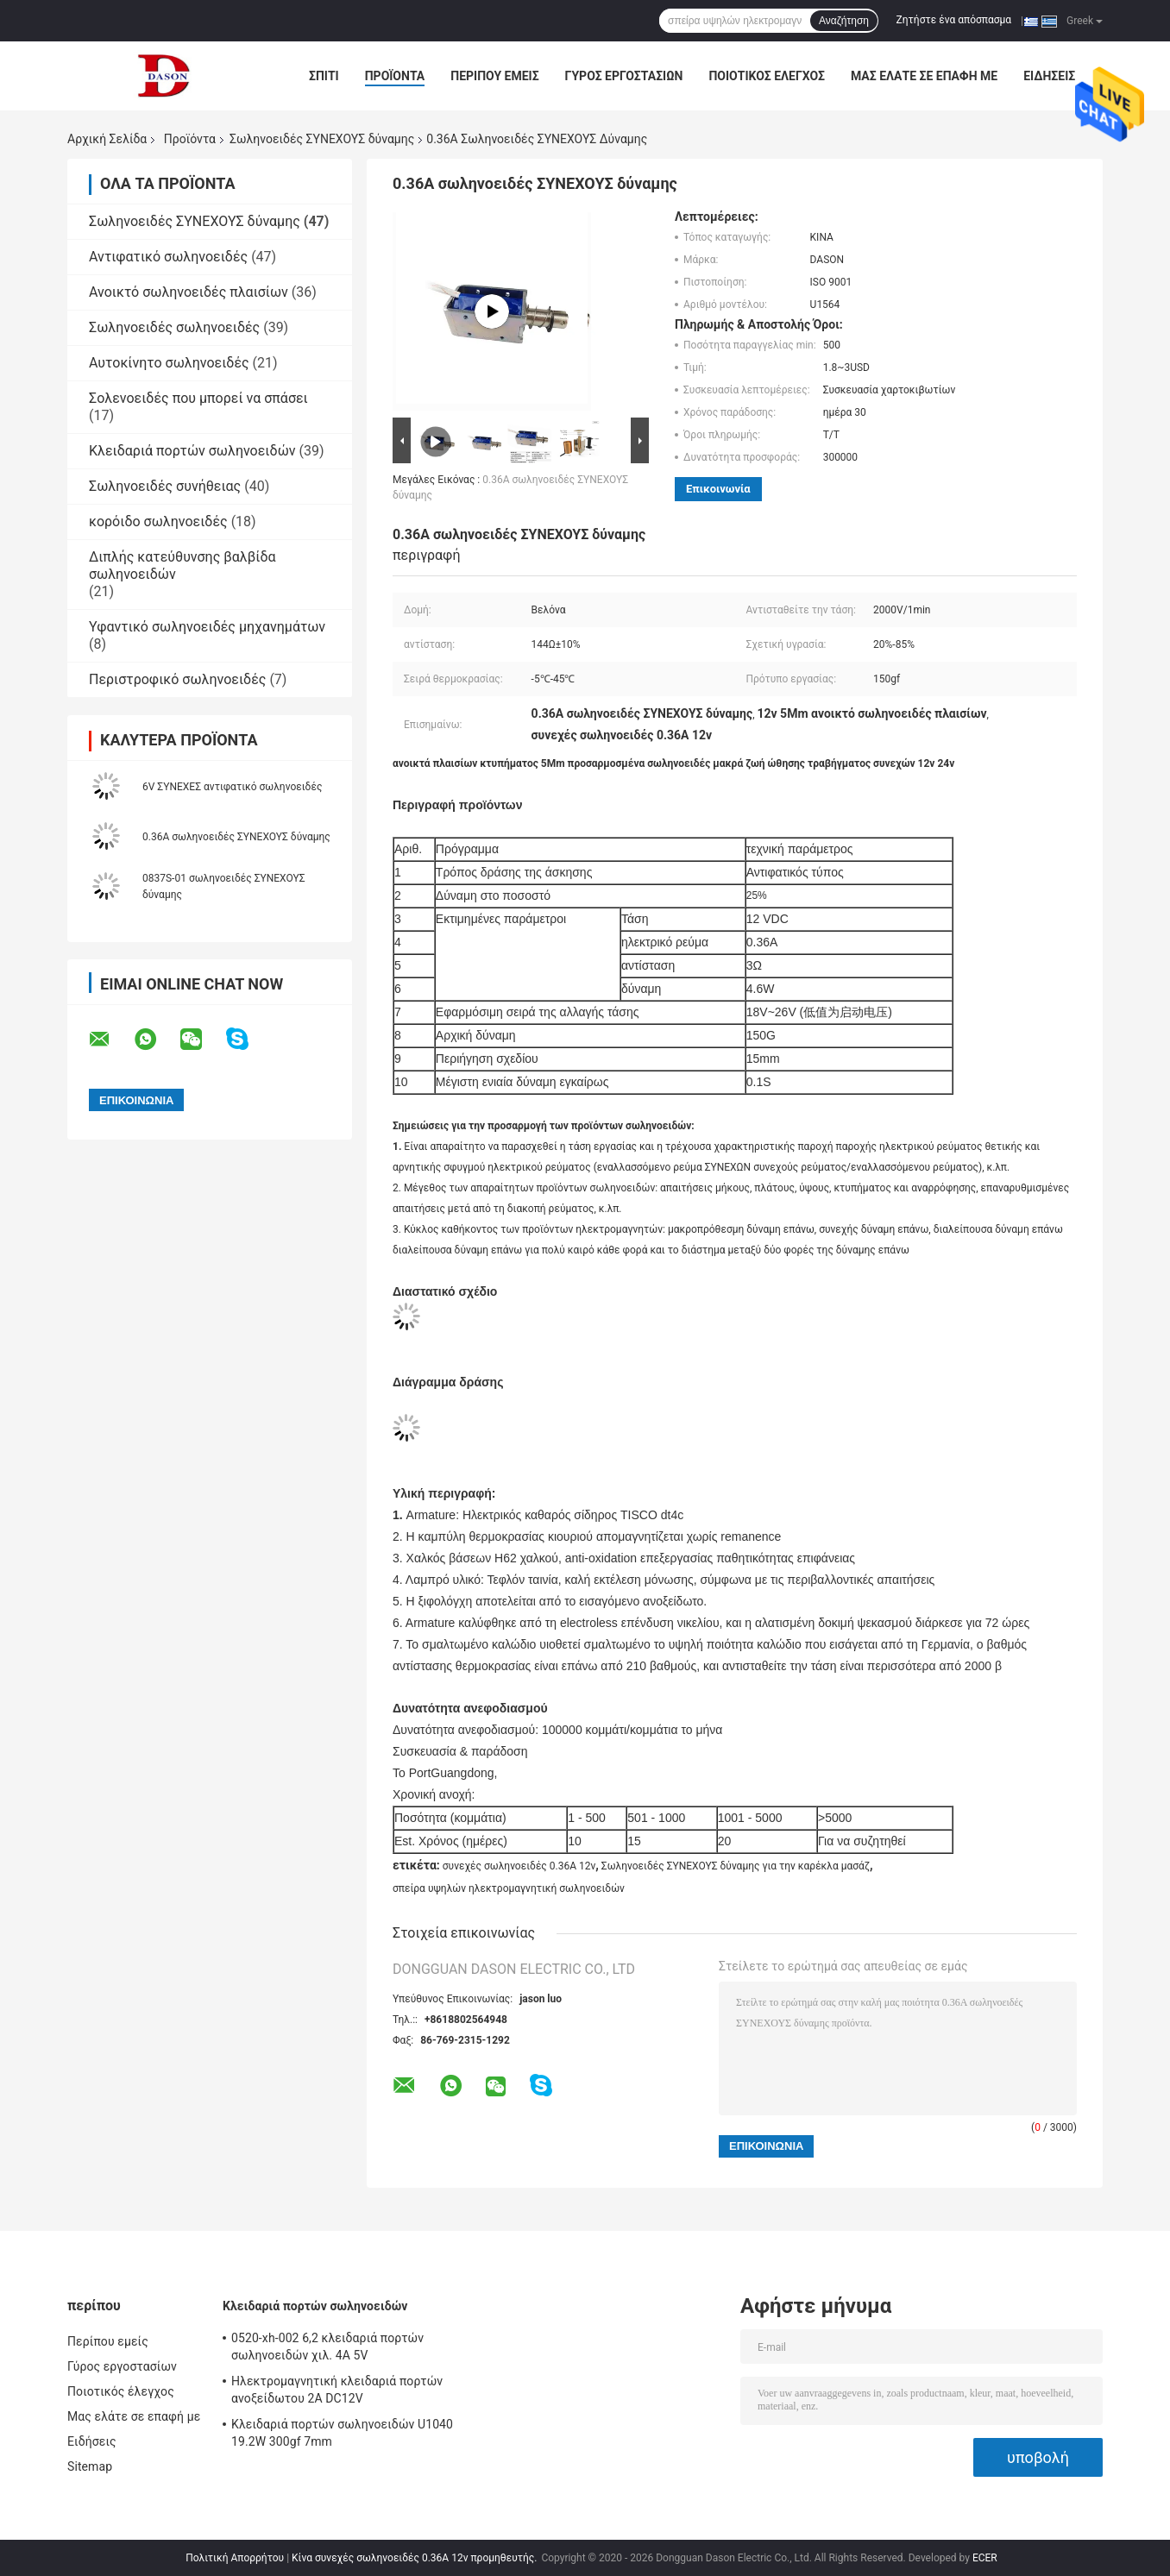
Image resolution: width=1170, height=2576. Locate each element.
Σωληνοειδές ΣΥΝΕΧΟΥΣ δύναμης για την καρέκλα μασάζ (735, 1866)
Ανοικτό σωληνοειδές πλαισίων (188, 292)
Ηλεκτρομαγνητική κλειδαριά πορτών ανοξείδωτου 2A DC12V (337, 2389)
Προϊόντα (395, 76)
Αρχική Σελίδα (107, 139)
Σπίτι (324, 76)
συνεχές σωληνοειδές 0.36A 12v (519, 1866)
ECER (984, 2558)
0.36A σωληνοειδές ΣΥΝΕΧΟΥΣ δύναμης (236, 837)
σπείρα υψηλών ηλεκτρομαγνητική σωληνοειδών (509, 1888)
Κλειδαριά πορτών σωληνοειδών (192, 451)
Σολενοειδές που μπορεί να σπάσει (198, 398)
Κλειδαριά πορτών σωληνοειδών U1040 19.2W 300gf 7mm (342, 2432)
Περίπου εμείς (494, 76)
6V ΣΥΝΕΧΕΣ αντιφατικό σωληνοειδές (232, 787)
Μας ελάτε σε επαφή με (924, 76)
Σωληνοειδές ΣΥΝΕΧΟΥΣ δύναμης (322, 139)
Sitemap (89, 2466)
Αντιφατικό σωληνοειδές (168, 256)
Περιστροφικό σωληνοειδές (177, 679)
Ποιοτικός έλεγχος (766, 76)
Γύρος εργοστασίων (624, 76)
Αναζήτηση (844, 21)
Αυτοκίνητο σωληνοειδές (169, 363)
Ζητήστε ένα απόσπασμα (954, 20)
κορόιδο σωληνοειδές (158, 521)
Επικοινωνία (718, 488)
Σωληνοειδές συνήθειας (165, 486)
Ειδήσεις (1049, 76)
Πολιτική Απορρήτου (235, 2558)
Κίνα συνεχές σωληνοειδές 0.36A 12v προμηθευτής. (415, 2558)
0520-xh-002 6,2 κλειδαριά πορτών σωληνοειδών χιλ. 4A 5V (327, 2346)
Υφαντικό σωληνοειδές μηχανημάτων (207, 627)
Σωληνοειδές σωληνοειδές (174, 327)
